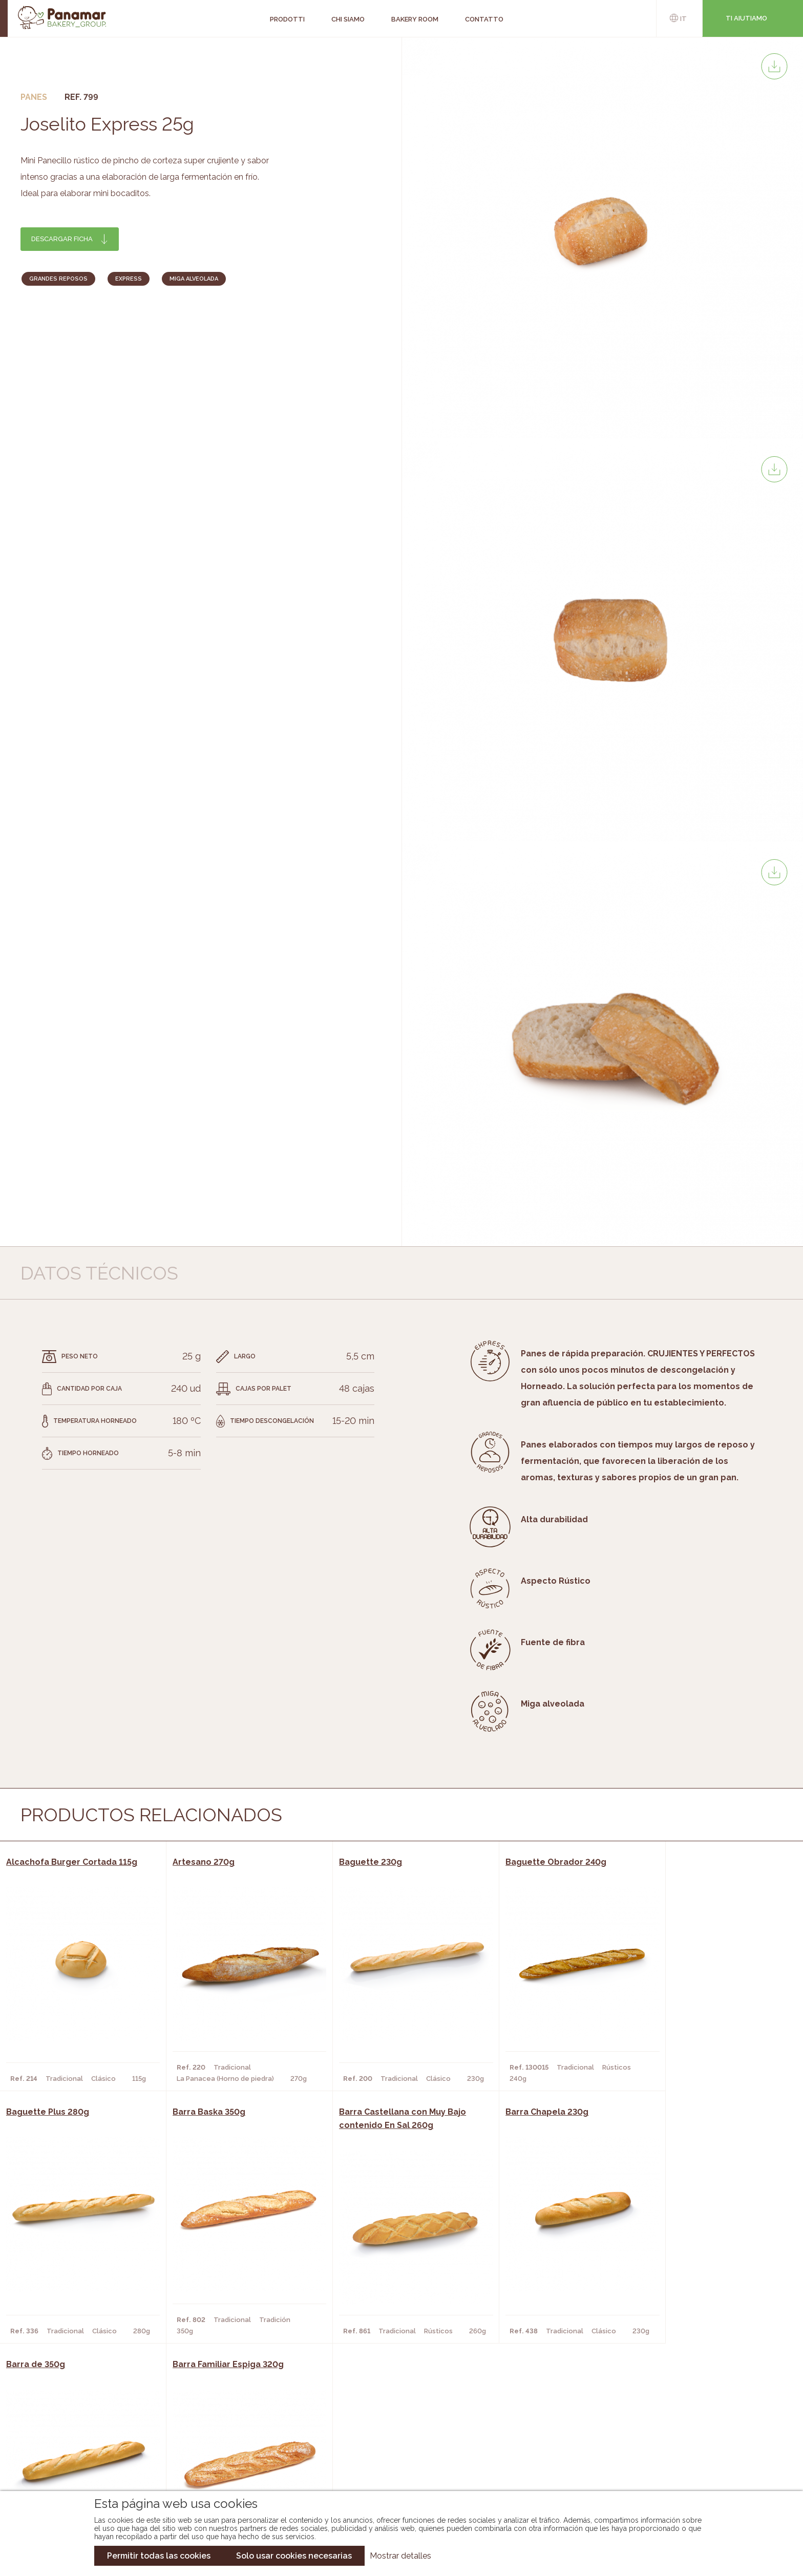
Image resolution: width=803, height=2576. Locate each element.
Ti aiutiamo (746, 18)
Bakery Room (119, 2437)
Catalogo (306, 2422)
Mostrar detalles (400, 2556)
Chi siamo (112, 2422)
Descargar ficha (62, 239)
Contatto (113, 2453)
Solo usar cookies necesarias (294, 2556)
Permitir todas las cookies (158, 2556)
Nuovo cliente (122, 2468)
